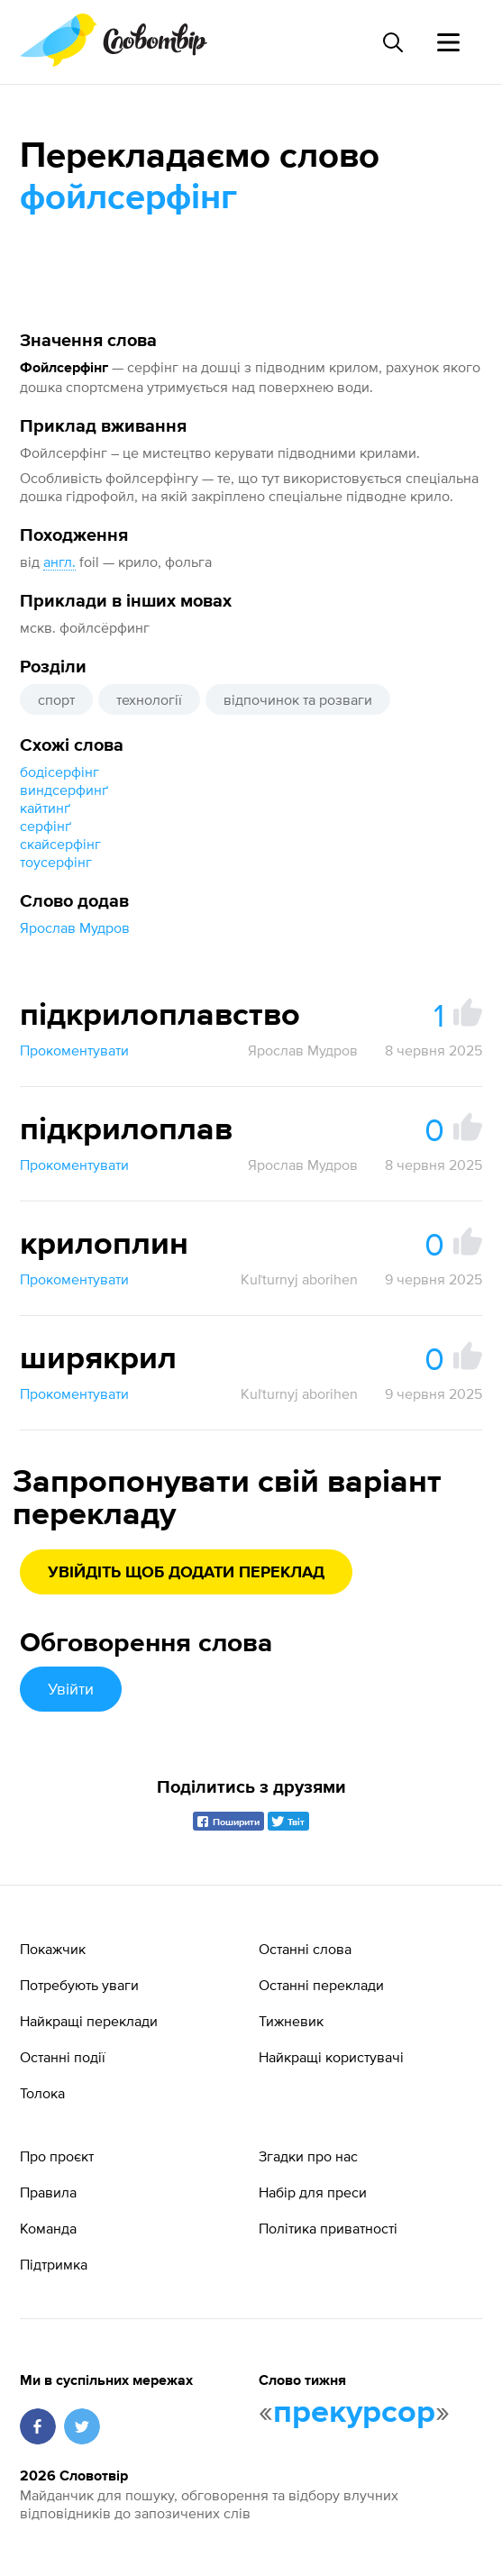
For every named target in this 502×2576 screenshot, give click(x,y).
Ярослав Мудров (75, 927)
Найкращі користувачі (331, 2057)
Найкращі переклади (89, 2021)
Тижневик (291, 2021)
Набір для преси (313, 2192)
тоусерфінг (56, 862)
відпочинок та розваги (298, 699)
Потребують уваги (79, 1985)
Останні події (62, 2057)
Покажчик (53, 1949)
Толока (42, 2093)
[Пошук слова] (392, 42)
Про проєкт (57, 2156)
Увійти (71, 1688)
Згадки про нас (308, 2156)
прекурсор (354, 2413)
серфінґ (45, 826)
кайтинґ (45, 807)
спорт (56, 699)
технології (149, 699)
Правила (48, 2192)
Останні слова (305, 1949)
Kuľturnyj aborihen (299, 1279)
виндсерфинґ (64, 789)
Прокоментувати (74, 1050)
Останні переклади (321, 1985)
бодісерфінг (59, 771)
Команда (48, 2228)
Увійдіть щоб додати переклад (186, 1573)
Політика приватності (328, 2228)
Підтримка (53, 2264)
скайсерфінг (60, 844)
